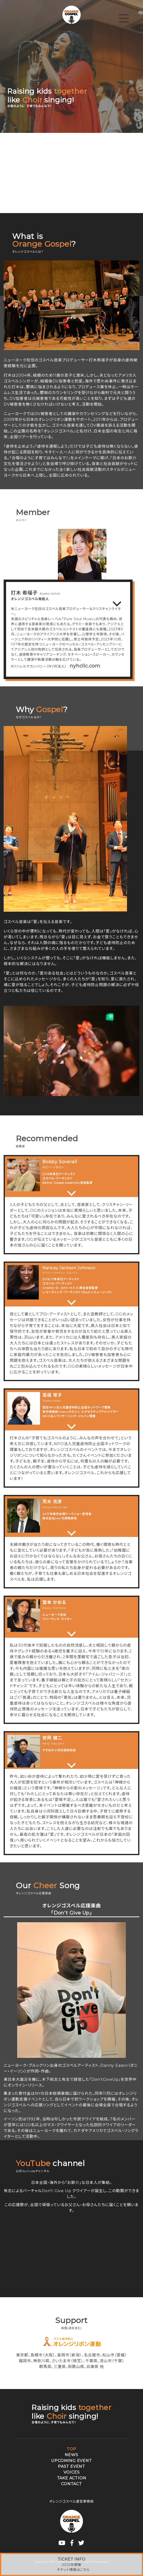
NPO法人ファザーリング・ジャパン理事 (69, 1416)
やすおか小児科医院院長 (59, 1750)
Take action (71, 2478)
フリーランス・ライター (57, 1619)
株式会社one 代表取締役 (59, 1518)
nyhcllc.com (85, 666)
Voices (72, 2472)
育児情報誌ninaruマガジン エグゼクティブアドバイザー (80, 1412)
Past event (71, 2466)
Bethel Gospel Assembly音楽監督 (67, 1182)
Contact (71, 2484)
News (71, 2455)
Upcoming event (71, 2460)
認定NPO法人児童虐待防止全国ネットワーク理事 (76, 1407)
